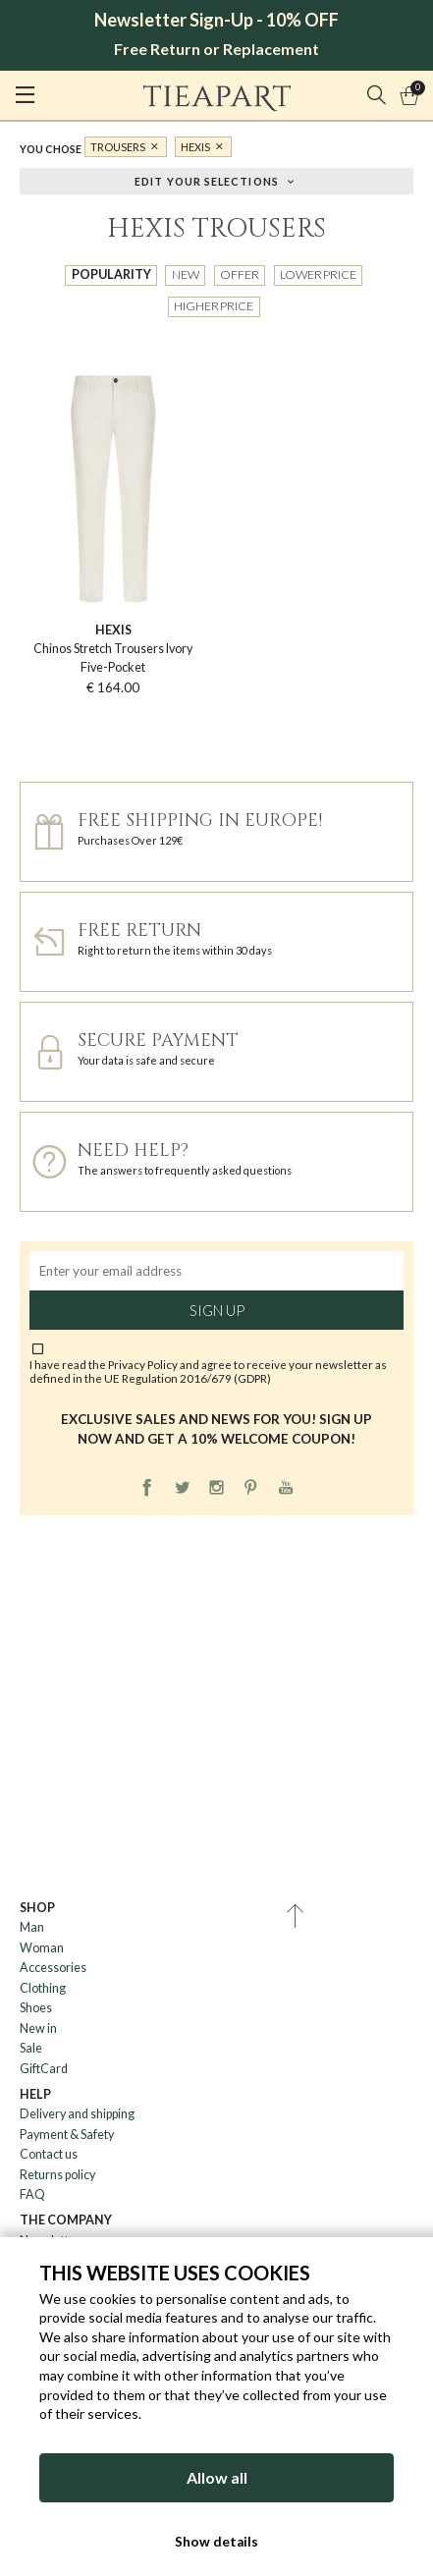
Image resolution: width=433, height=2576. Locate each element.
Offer (239, 274)
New (185, 274)
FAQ (32, 2194)
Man (32, 1927)
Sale (31, 2048)
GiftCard (44, 2068)
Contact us (49, 2154)
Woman (42, 1948)
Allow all (217, 2477)
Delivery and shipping (77, 2114)
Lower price (318, 274)
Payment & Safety (67, 2134)
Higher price (213, 306)
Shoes (36, 2008)
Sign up (216, 1310)
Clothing (43, 1988)
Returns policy (57, 2174)
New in (38, 2028)
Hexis (195, 146)
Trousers (117, 146)
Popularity (111, 274)
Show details (216, 2541)
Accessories (53, 1967)
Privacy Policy (143, 1364)
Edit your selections (207, 180)
